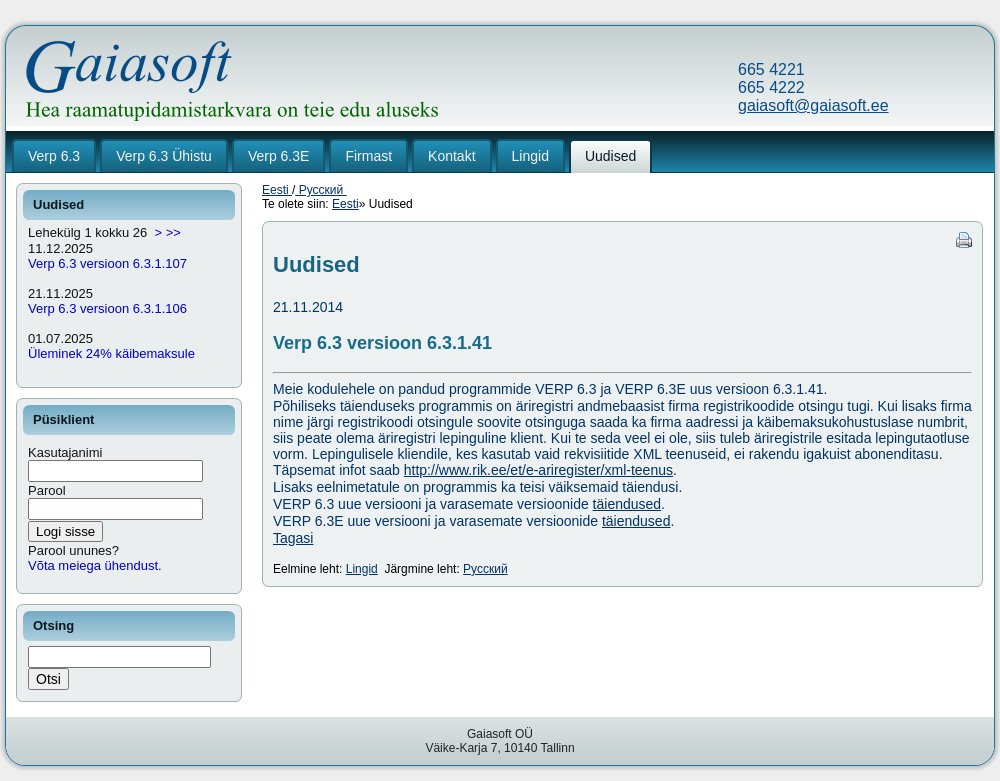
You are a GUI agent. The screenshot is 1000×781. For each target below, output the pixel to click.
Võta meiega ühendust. (95, 565)
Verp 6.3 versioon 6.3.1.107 (107, 263)
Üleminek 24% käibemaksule (111, 353)
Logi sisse (65, 531)
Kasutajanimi (65, 452)
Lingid (362, 569)
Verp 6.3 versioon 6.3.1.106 (107, 308)
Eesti (277, 190)
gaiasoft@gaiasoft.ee (813, 105)
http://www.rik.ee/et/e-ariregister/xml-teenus (538, 470)
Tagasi (293, 538)
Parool (47, 490)
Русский (320, 190)
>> (173, 232)
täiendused (627, 504)
